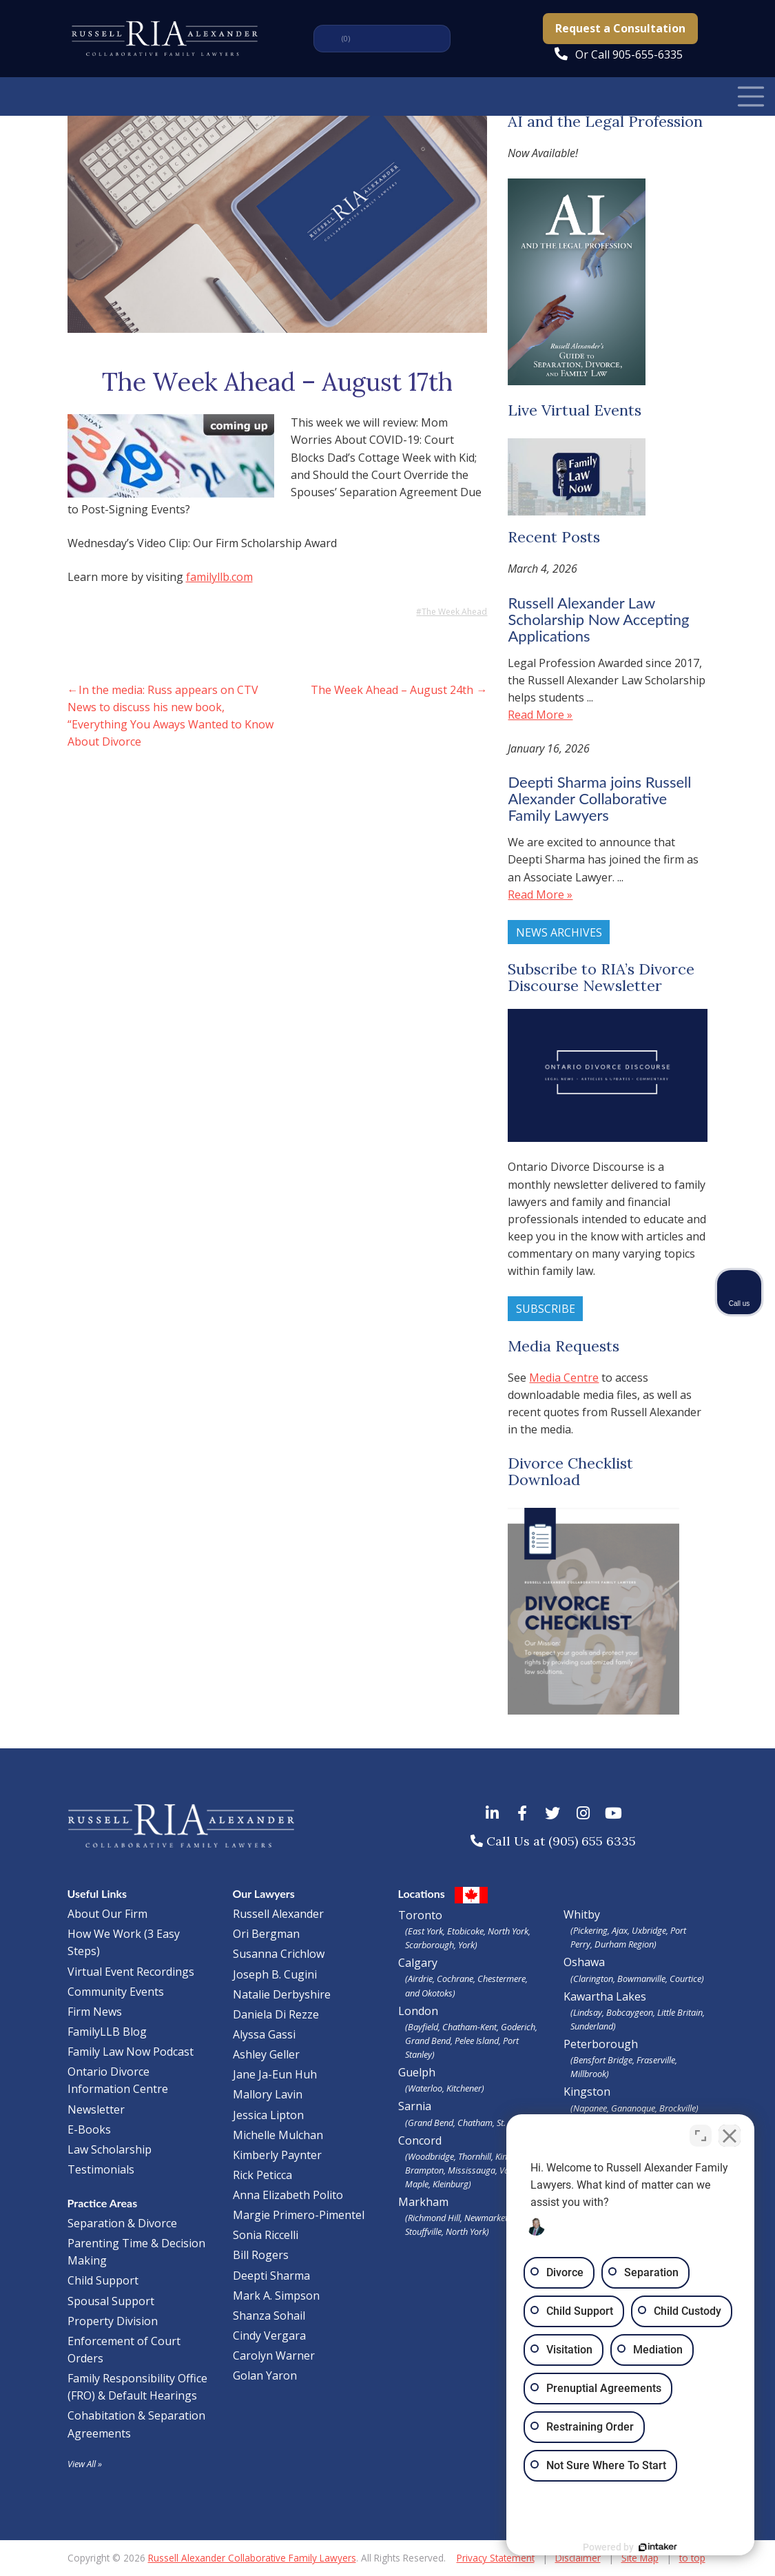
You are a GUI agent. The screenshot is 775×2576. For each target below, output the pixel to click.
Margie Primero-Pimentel (298, 2214)
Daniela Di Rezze (276, 2014)
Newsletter (96, 2109)
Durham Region (624, 1944)
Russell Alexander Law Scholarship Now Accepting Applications (598, 619)
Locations (421, 1893)
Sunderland (591, 2026)
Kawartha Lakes (605, 1996)
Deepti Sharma (271, 2275)
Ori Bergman (266, 1933)
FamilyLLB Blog (107, 2031)
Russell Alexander (278, 1913)
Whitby (582, 1914)
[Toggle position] (701, 2136)
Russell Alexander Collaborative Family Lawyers (252, 2557)
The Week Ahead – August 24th (392, 689)
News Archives (559, 932)
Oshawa (584, 1962)
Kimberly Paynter (277, 2155)
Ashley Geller (266, 2054)
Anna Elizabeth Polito (288, 2194)
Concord (470, 2162)
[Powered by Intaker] (658, 2547)
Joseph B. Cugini (275, 1974)
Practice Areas (103, 2202)
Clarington (593, 1978)
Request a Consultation (620, 28)
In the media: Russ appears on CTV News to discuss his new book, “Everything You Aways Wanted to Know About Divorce (170, 715)
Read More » (540, 714)
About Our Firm (107, 1913)
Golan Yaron (265, 2375)
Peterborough (636, 2058)
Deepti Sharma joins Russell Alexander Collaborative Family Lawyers (599, 798)
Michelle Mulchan (278, 2135)
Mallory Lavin (267, 2094)
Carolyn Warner (274, 2355)
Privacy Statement (496, 2557)
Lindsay (587, 2012)
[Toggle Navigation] (750, 96)
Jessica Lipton (268, 2115)
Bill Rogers (261, 2254)
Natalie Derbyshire (282, 1994)
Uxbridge (649, 1930)
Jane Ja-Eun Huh (275, 2074)
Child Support (103, 2280)
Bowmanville (641, 1978)
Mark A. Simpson (276, 2295)
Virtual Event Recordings (131, 1971)
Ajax (620, 1930)
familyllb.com (219, 576)
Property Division (113, 2321)
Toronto (470, 1930)
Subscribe (545, 1308)
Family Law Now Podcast (131, 2051)
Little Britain (680, 2012)
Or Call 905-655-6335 (629, 54)
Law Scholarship (110, 2149)
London (470, 2032)
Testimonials (101, 2169)
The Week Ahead (454, 611)
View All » (85, 2463)
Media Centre (564, 1377)
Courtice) (687, 1978)
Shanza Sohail (269, 2315)
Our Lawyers (264, 1893)
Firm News (95, 2011)
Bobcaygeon (629, 2012)
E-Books (89, 2129)
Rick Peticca (262, 2175)
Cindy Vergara (269, 2335)
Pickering (590, 1930)
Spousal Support (111, 2301)
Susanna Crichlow (278, 1953)
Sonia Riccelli (265, 2234)
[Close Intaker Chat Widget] (730, 2136)
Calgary (470, 1977)
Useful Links (97, 1893)
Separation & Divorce (122, 2223)
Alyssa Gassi (264, 2034)
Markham (470, 2216)
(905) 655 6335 (592, 1841)
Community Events (116, 1991)
